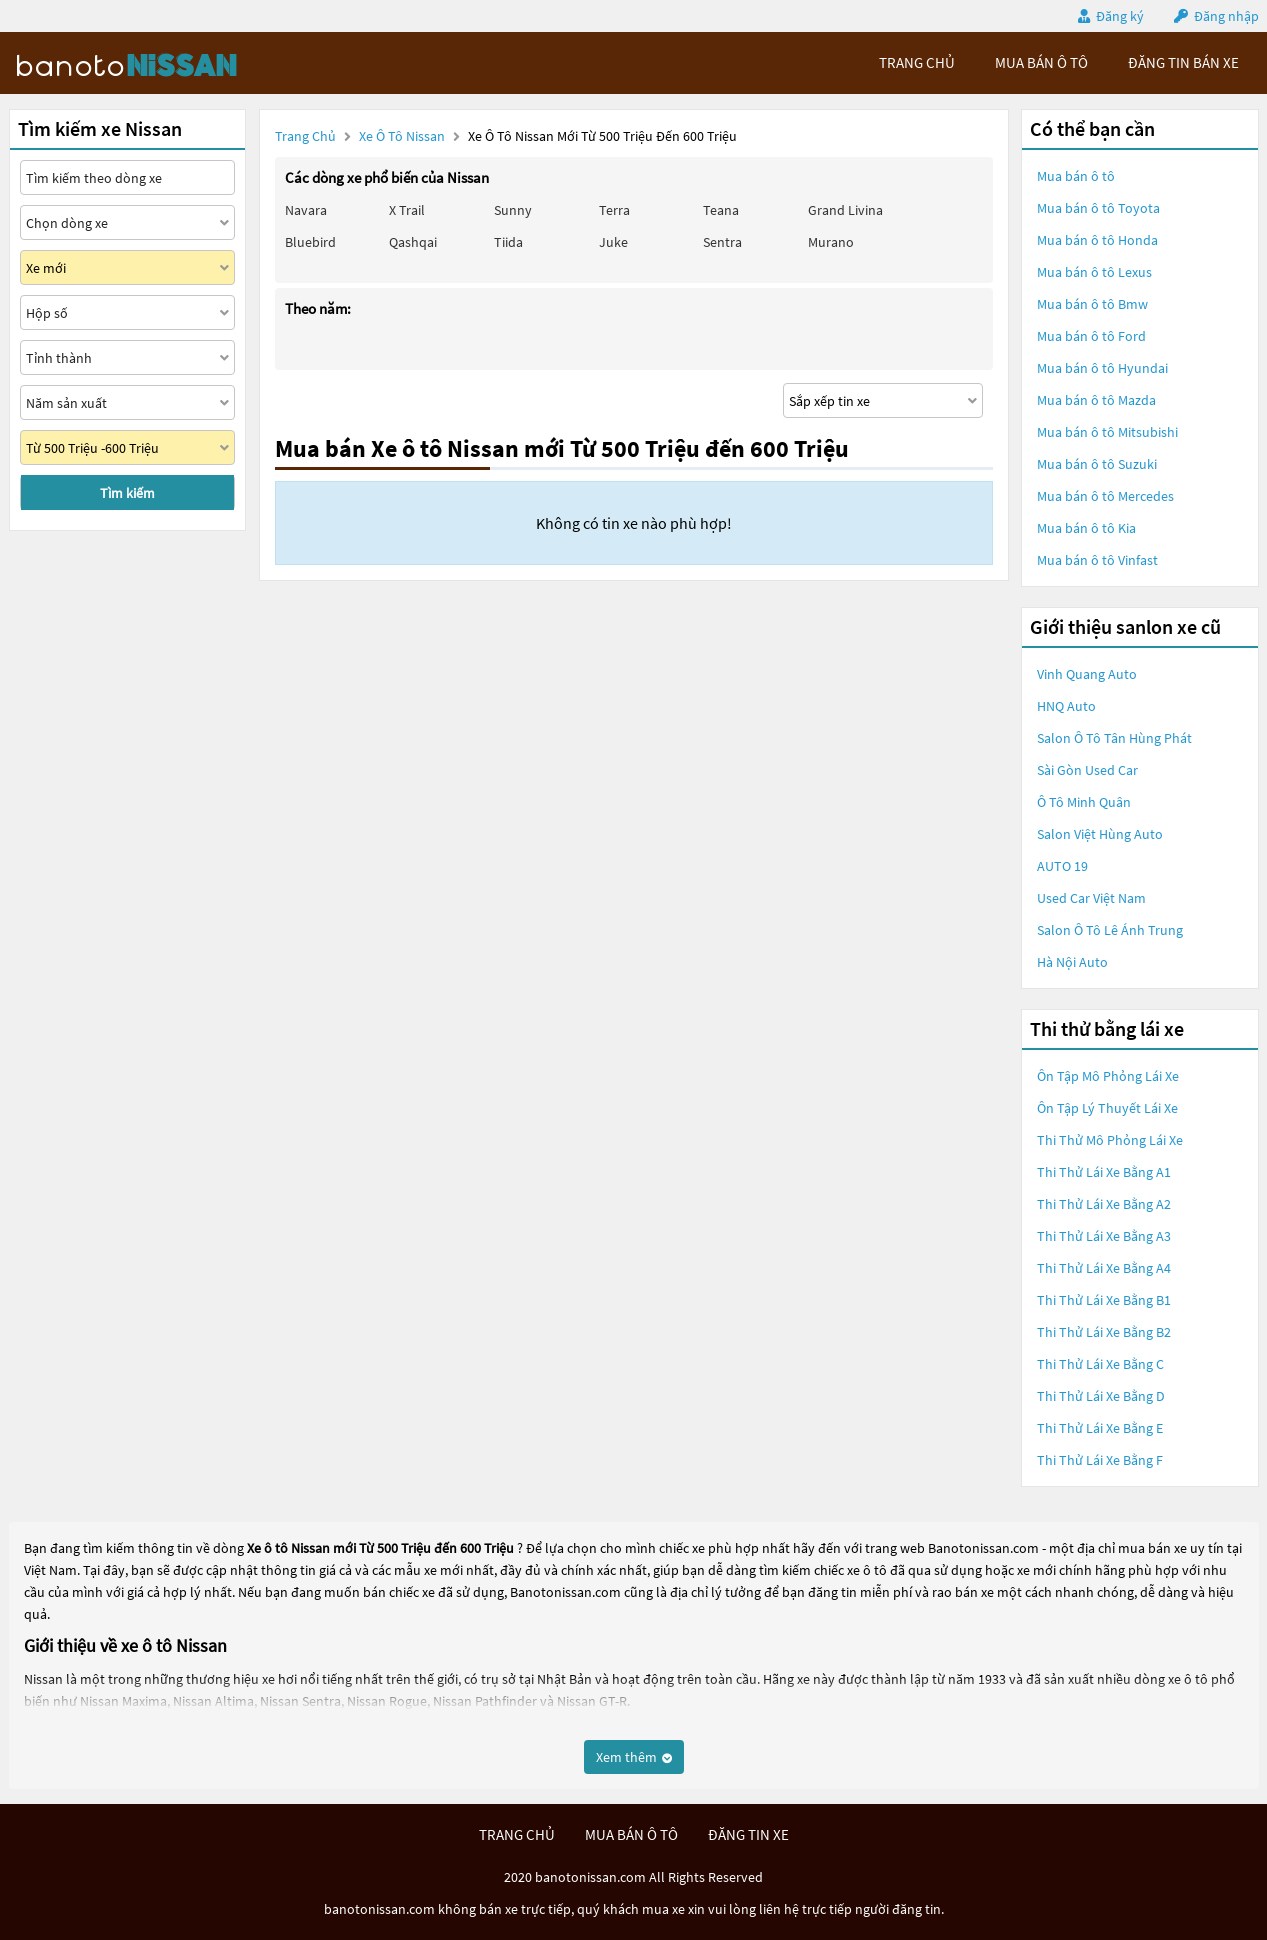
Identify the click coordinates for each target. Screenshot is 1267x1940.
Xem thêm (634, 1757)
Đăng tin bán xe (1183, 62)
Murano (831, 242)
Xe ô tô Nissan (402, 136)
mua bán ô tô (1041, 62)
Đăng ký (1120, 16)
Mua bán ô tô (1076, 176)
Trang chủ (305, 136)
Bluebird (310, 242)
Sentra (722, 242)
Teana (721, 210)
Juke (613, 242)
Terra (614, 210)
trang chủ (917, 62)
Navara (306, 210)
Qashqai (413, 242)
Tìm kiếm (127, 493)
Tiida (508, 242)
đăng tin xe (748, 1834)
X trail (407, 210)
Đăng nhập (1226, 16)
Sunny (513, 210)
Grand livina (845, 210)
